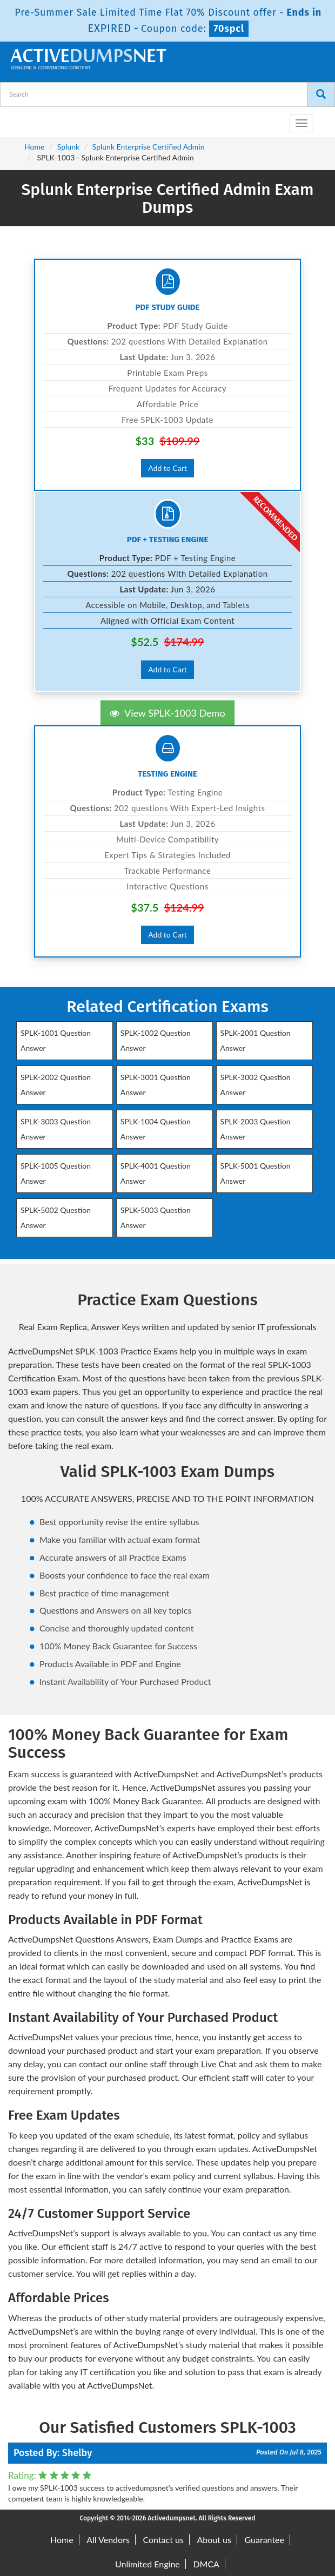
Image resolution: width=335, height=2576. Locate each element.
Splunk (68, 146)
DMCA (206, 2564)
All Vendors (108, 2539)
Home (34, 146)
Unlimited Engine (147, 2564)
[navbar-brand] (22, 119)
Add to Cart (167, 468)
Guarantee (264, 2539)
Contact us (163, 2539)
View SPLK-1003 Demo (167, 713)
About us (214, 2539)
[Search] (321, 94)
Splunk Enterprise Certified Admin (148, 146)
